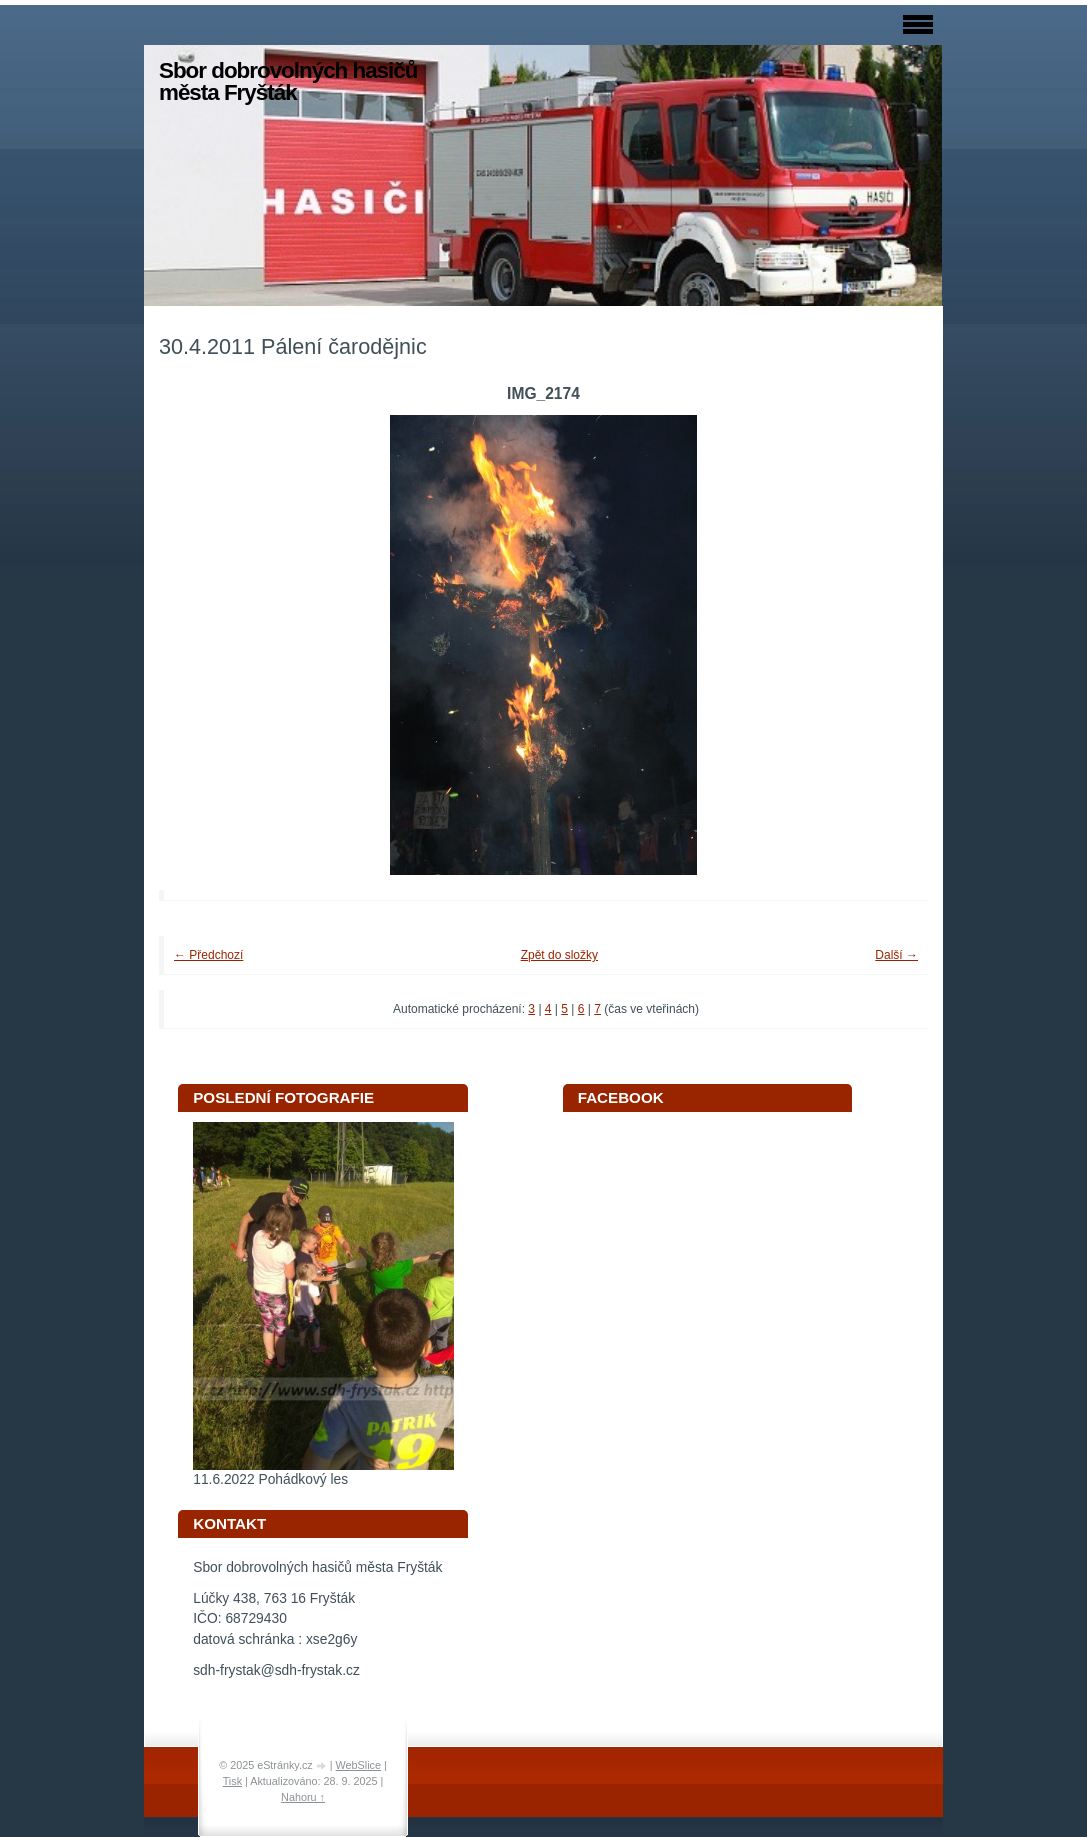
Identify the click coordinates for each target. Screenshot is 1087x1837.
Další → (896, 955)
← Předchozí (208, 955)
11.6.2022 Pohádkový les (270, 1479)
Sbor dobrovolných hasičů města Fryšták (288, 81)
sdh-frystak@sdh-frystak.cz (276, 1670)
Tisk (232, 1781)
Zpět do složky (559, 955)
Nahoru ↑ (303, 1797)
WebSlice (358, 1765)
